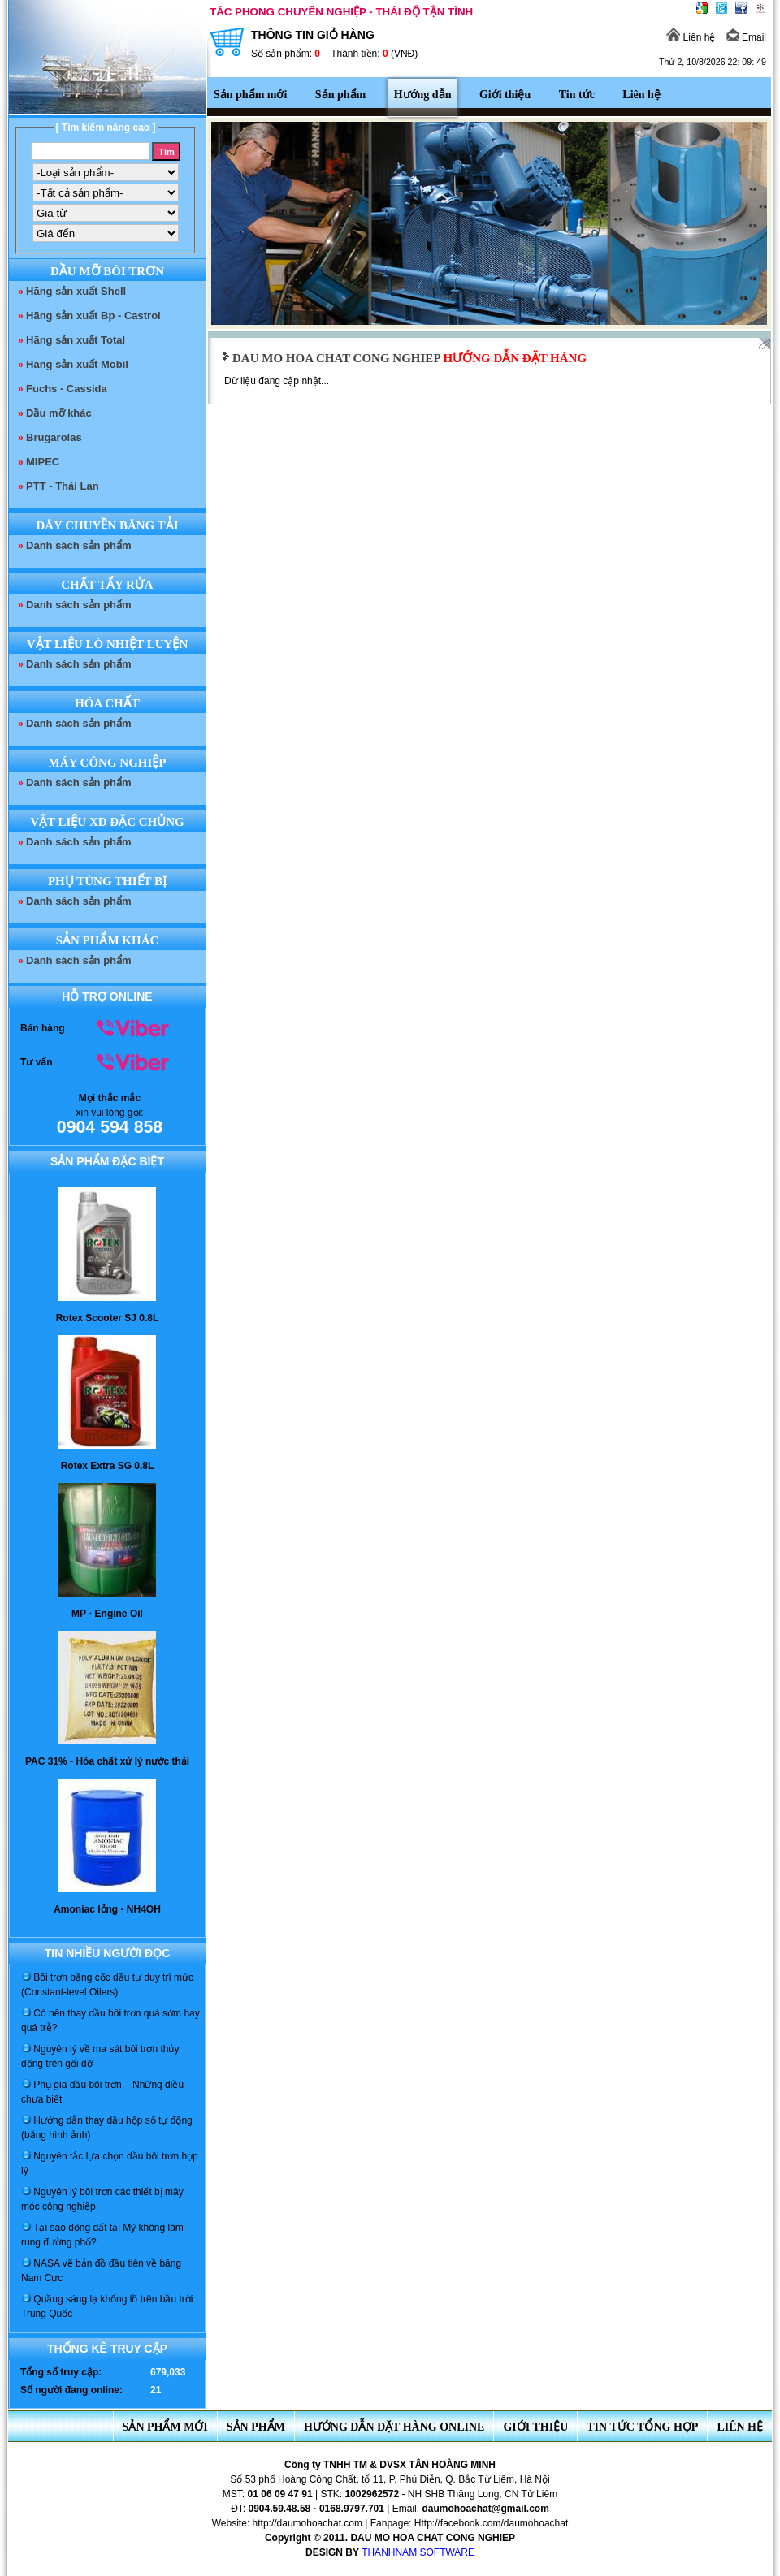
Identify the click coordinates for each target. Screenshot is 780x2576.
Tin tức (577, 95)
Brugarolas (54, 437)
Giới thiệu (505, 95)
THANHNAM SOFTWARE (418, 2552)
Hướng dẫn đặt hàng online (394, 2427)
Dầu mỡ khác (59, 413)
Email (746, 37)
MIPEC (42, 462)
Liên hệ (690, 37)
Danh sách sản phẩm (79, 545)
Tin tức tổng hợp (642, 2427)
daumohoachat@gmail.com (485, 2508)
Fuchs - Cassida (66, 389)
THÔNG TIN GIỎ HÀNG (393, 44)
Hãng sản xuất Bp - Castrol (93, 315)
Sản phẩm (340, 95)
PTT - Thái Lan (62, 486)
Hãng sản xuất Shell (76, 291)
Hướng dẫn (423, 95)
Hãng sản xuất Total (75, 340)
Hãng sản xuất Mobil (77, 364)
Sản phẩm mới (250, 95)
